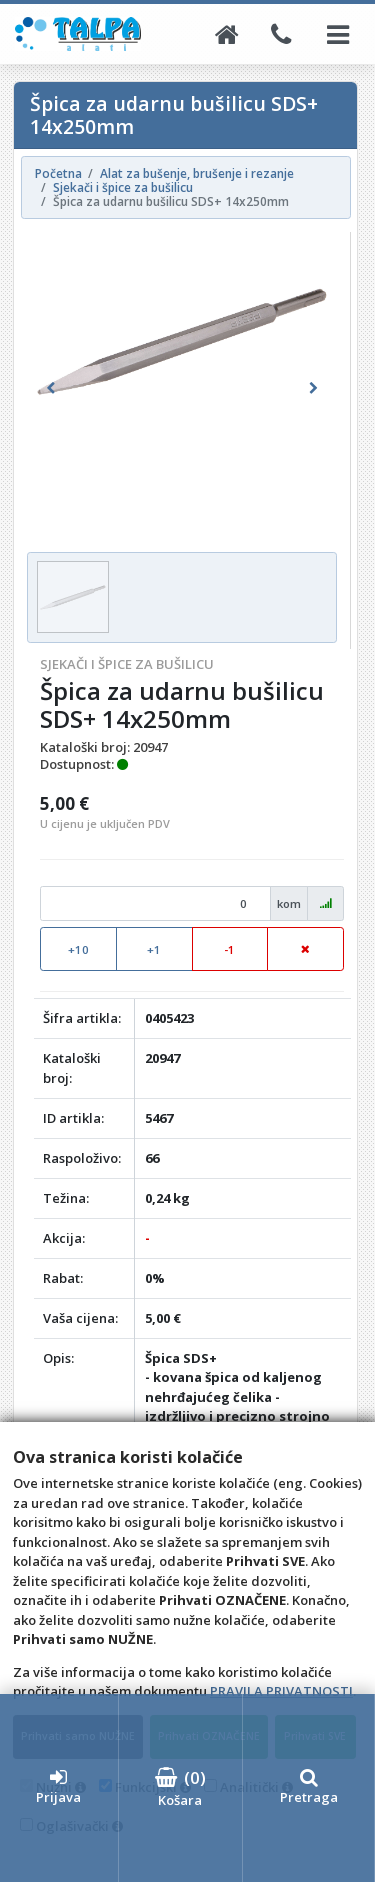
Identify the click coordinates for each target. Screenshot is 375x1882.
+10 (78, 949)
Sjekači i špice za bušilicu (127, 664)
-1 (229, 949)
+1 (154, 949)
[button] (50, 389)
